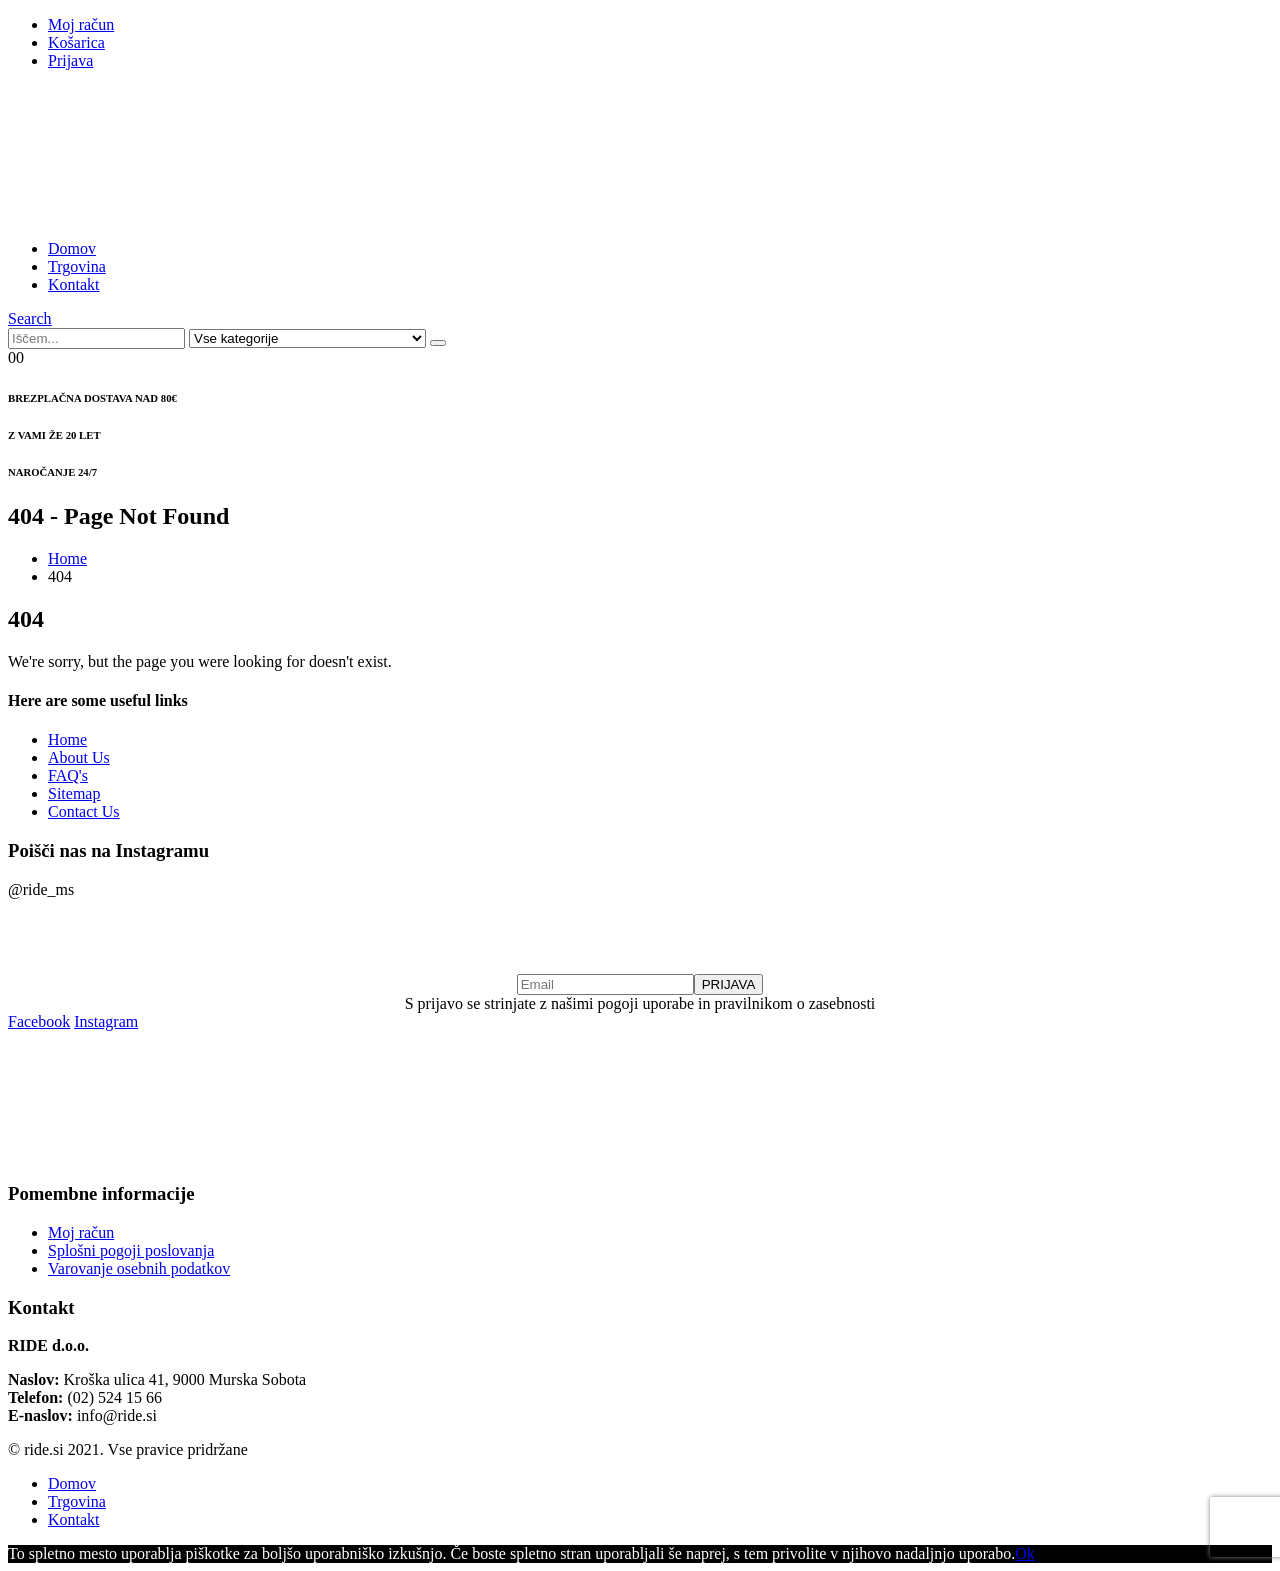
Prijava (70, 60)
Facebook (39, 1021)
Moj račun (81, 24)
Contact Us (84, 811)
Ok (1025, 1553)
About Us (79, 757)
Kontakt (74, 284)
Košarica (76, 42)
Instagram (106, 1021)
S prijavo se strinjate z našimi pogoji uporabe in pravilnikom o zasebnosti (640, 1003)
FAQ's (68, 775)
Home (67, 739)
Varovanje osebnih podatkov (139, 1268)
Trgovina (77, 266)
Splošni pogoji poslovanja (131, 1250)
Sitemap (74, 793)
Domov (72, 248)
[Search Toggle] (30, 318)
